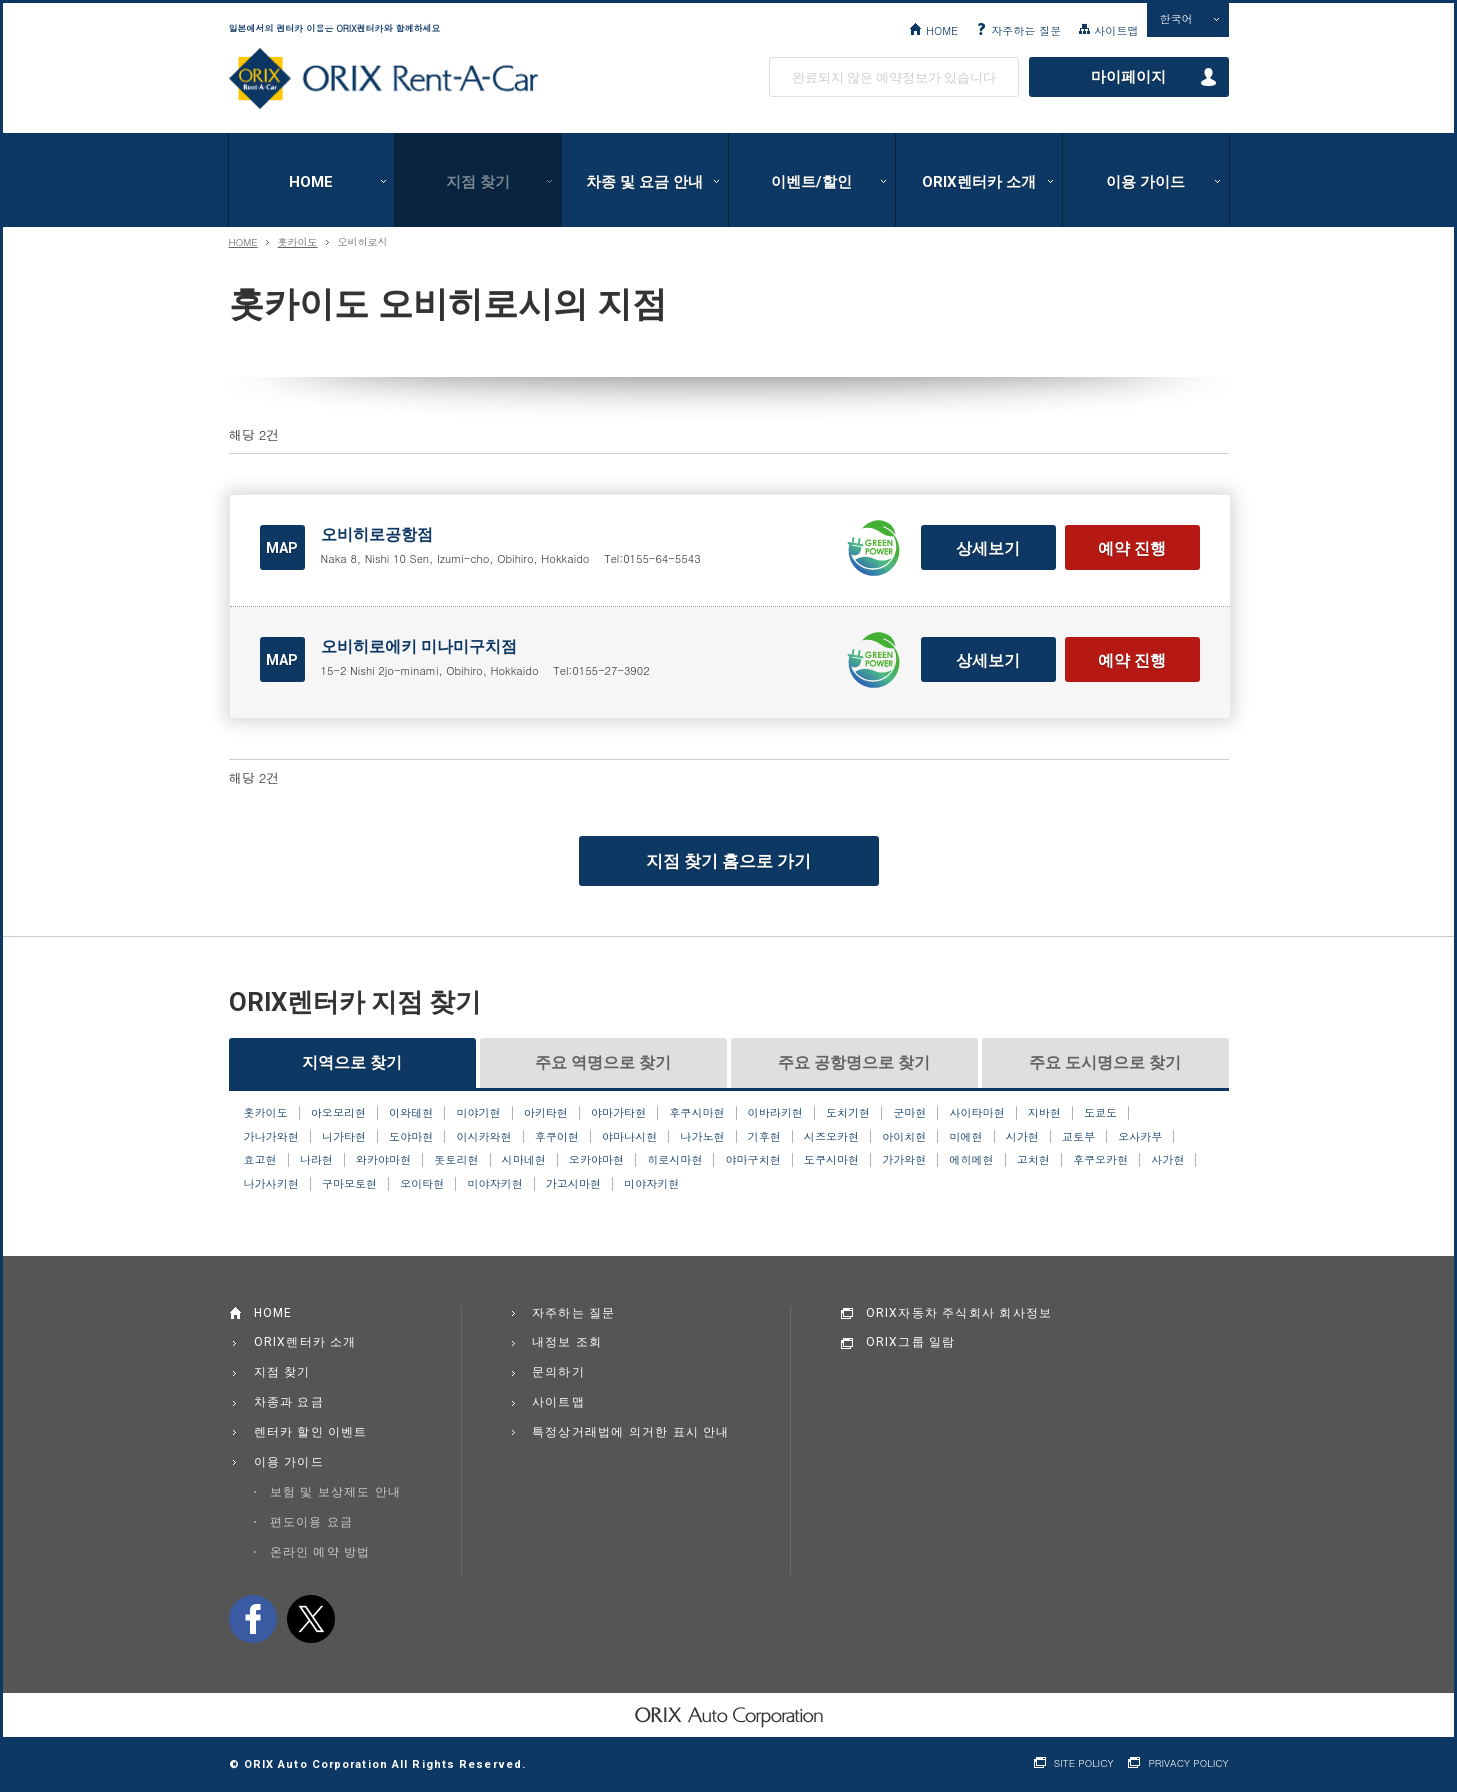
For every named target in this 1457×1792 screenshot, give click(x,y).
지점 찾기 (478, 182)
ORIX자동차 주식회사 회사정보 (959, 1313)
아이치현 (904, 1137)
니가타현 (344, 1137)
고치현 (1033, 1160)
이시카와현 (483, 1137)
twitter (311, 1619)
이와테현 (411, 1113)
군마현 (909, 1113)
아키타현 (546, 1113)
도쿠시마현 (831, 1160)
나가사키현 (271, 1184)
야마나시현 (629, 1137)
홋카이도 (298, 242)
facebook (253, 1619)
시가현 (1022, 1137)
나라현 (316, 1160)
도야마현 (411, 1137)
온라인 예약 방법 (320, 1552)
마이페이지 (1128, 77)
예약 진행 (1132, 548)
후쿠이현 (557, 1137)
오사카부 (1140, 1137)
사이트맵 (1116, 30)
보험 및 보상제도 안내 (336, 1492)
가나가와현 (271, 1137)
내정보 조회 (567, 1342)
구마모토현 (349, 1184)
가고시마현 (573, 1184)
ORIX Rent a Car (383, 79)
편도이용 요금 (311, 1522)
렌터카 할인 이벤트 (311, 1432)
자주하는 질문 (1026, 30)
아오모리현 (338, 1113)
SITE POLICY (1084, 1763)
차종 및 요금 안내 (644, 182)
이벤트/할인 (811, 182)
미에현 (965, 1137)
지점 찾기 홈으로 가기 (728, 861)
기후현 (764, 1137)
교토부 (1078, 1137)
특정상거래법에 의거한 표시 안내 (631, 1432)
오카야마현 (596, 1160)
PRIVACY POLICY (1188, 1763)
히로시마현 (674, 1160)
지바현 (1044, 1113)
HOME (942, 30)
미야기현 (478, 1113)
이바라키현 (775, 1113)
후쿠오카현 (1100, 1160)
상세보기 (988, 548)
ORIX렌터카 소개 (979, 182)
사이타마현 (976, 1113)
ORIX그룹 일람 (911, 1342)
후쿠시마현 (696, 1113)
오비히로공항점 (377, 534)
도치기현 (848, 1113)
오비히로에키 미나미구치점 (419, 646)
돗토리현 (456, 1160)
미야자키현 (494, 1184)
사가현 (1167, 1160)
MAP (282, 548)
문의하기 (558, 1372)
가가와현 (904, 1160)
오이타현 (422, 1184)
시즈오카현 (831, 1137)
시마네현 (524, 1160)
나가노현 (702, 1137)
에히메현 (971, 1160)
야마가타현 (618, 1113)
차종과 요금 (289, 1402)
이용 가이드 (1145, 182)
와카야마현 (383, 1160)
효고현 (260, 1160)
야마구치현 (753, 1160)
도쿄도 (1100, 1113)
